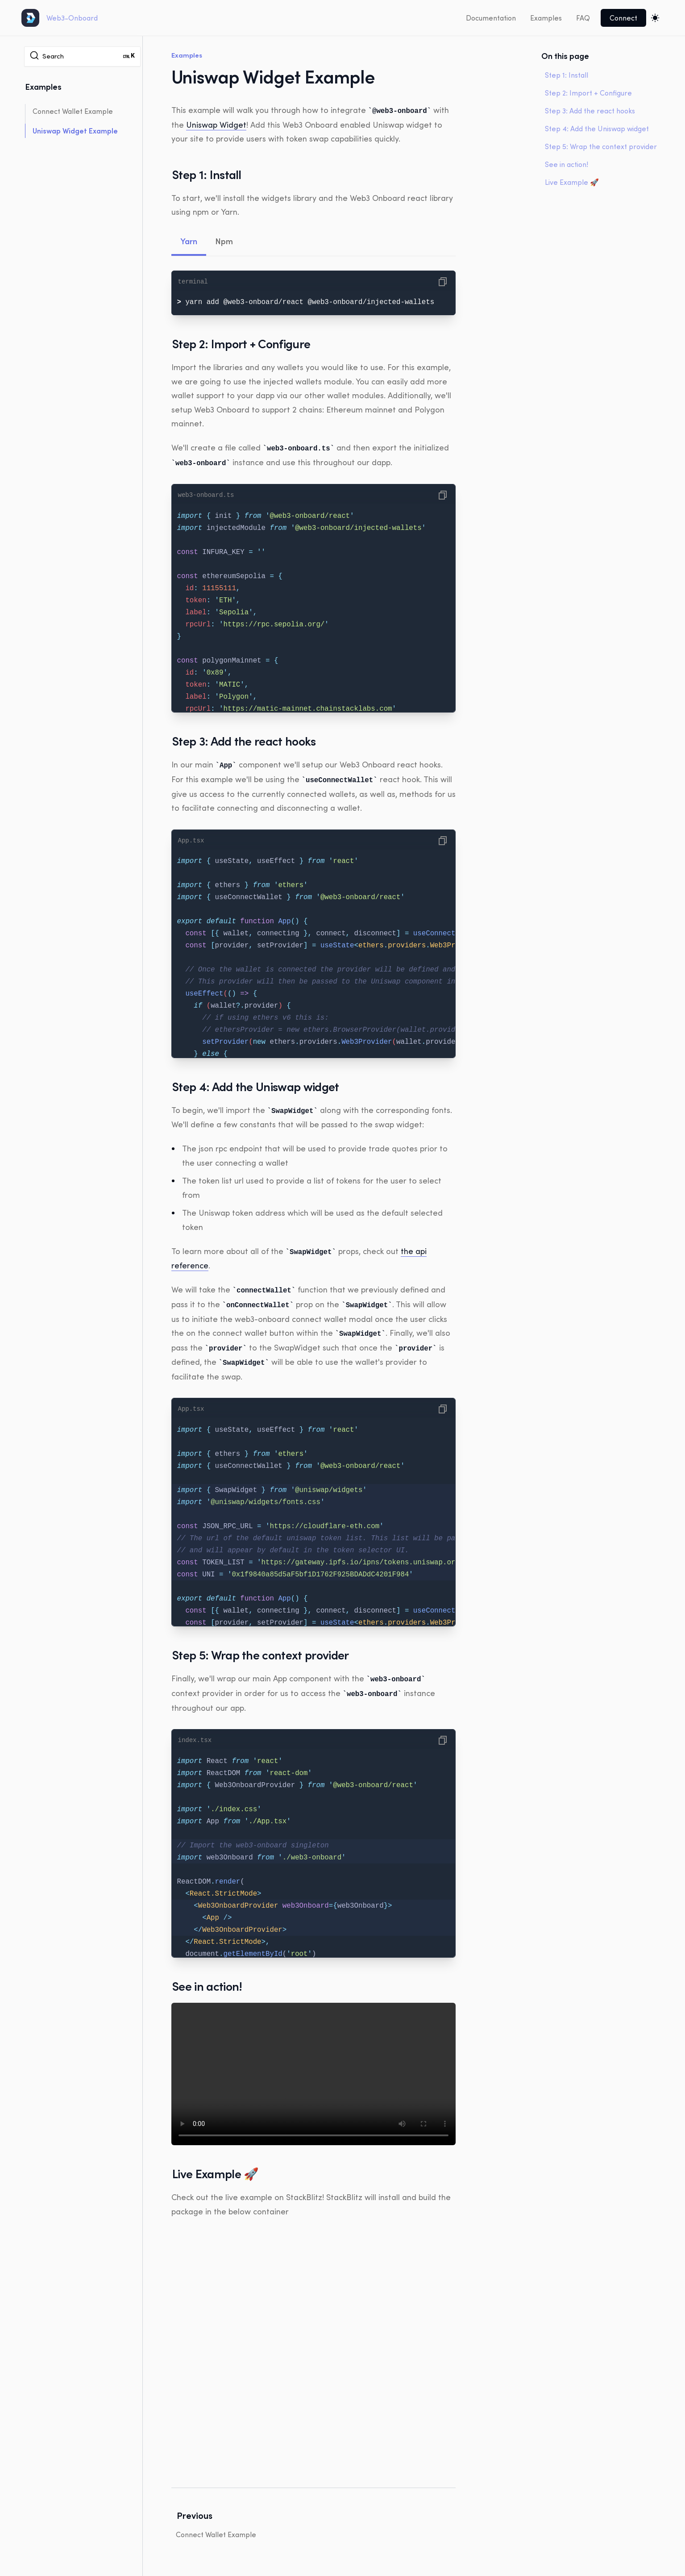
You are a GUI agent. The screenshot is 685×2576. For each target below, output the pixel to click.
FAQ (583, 17)
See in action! (566, 164)
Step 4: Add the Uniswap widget (597, 128)
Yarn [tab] (188, 241)
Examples (546, 17)
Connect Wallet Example (73, 111)
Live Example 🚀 (572, 182)
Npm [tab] (224, 241)
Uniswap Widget (216, 124)
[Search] (82, 56)
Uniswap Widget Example (75, 130)
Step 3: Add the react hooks (590, 110)
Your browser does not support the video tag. (313, 2067)
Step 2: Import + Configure (588, 92)
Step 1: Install (566, 75)
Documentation (491, 17)
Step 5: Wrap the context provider (601, 146)
